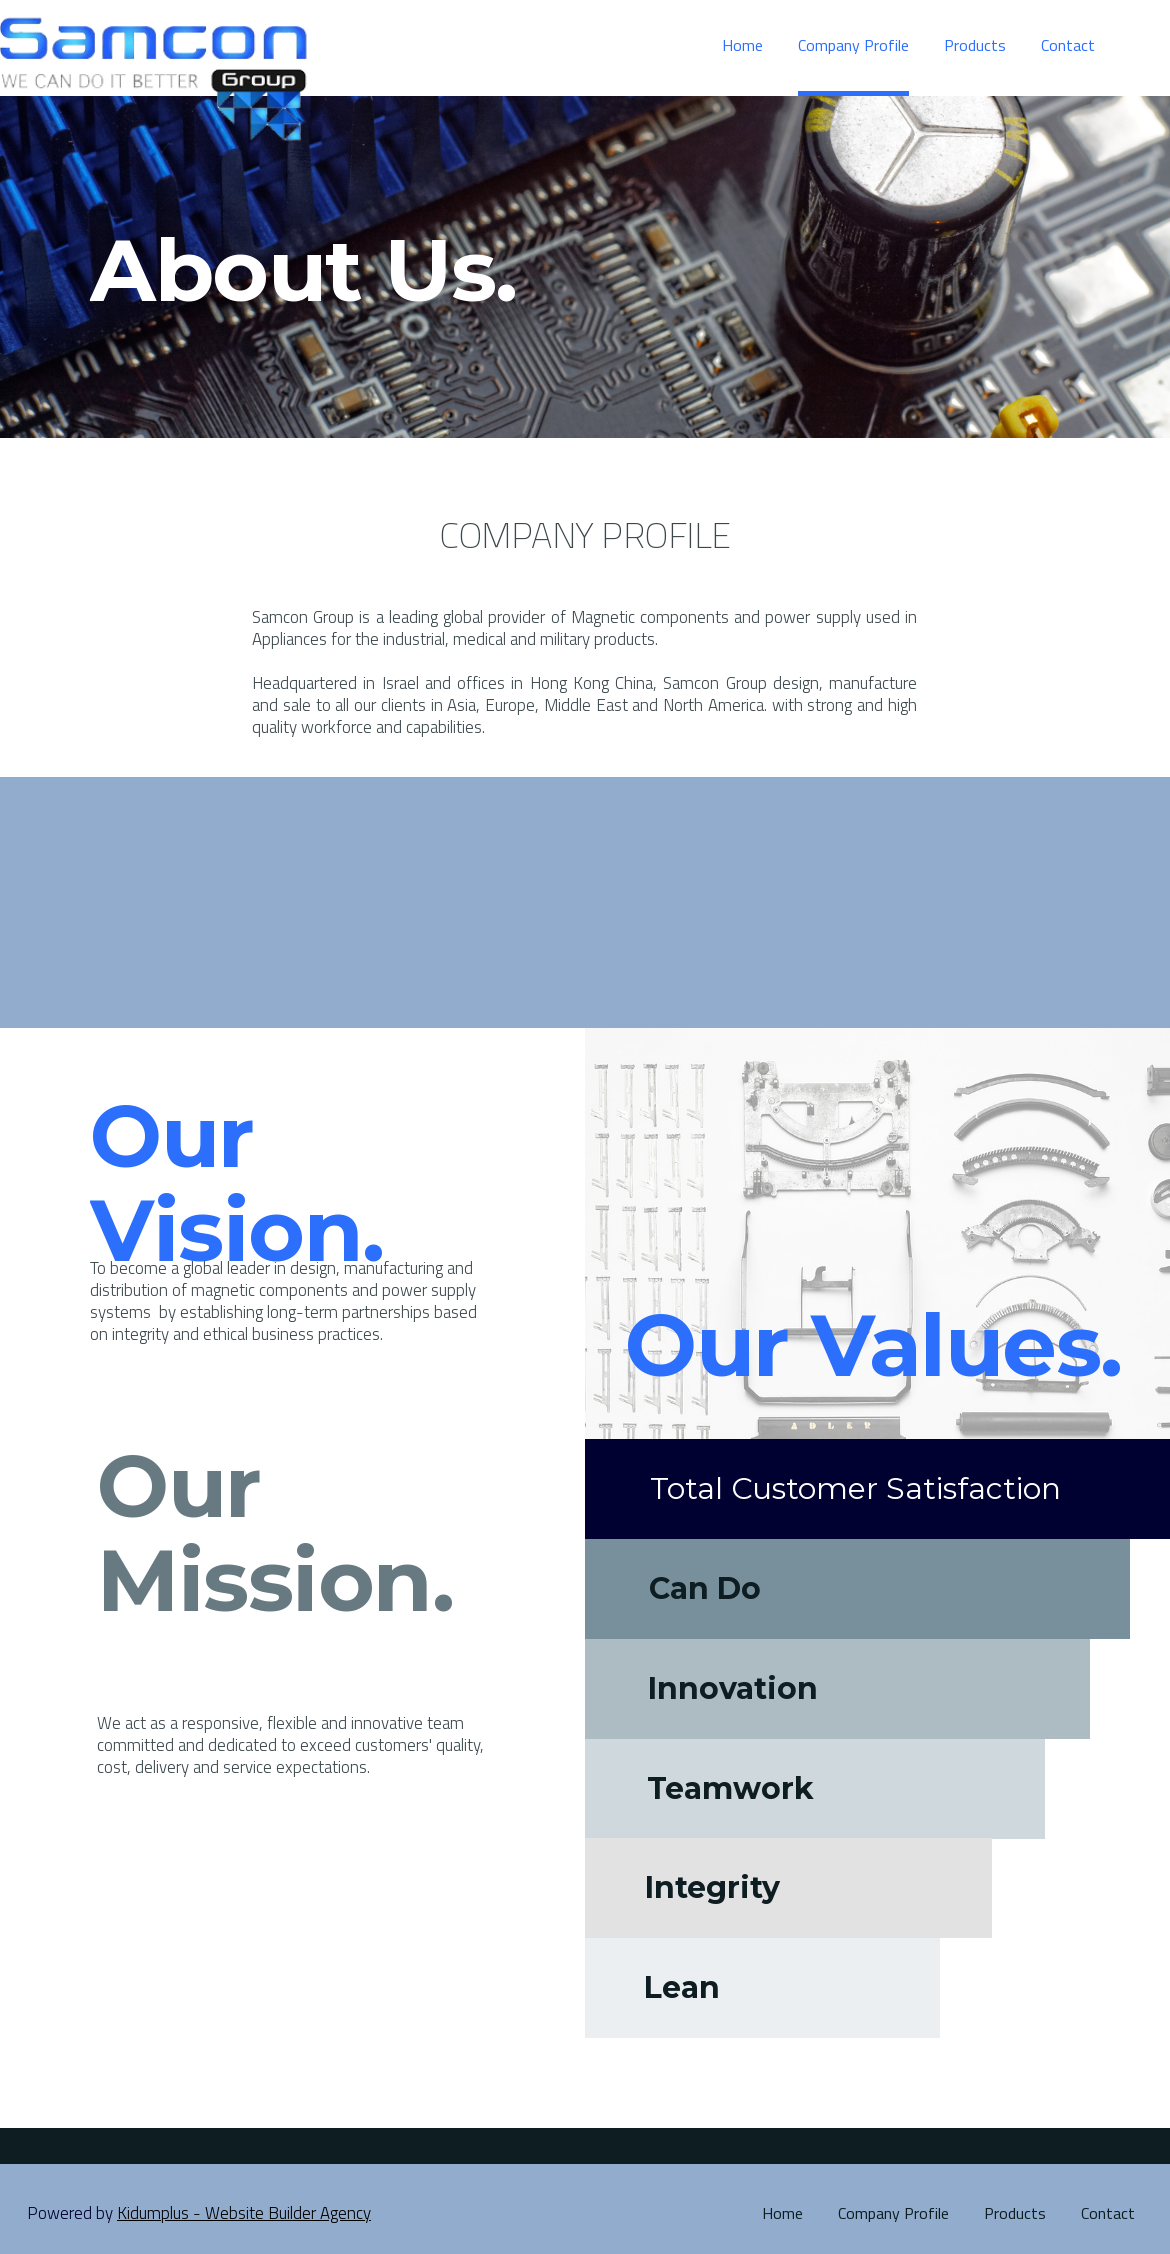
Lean (682, 1988)
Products (1015, 2213)
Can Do (705, 1589)
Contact (1108, 2213)
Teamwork (730, 1789)
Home (782, 2213)
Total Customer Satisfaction (855, 1489)
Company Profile (893, 2213)
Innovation (733, 1689)
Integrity (712, 1888)
